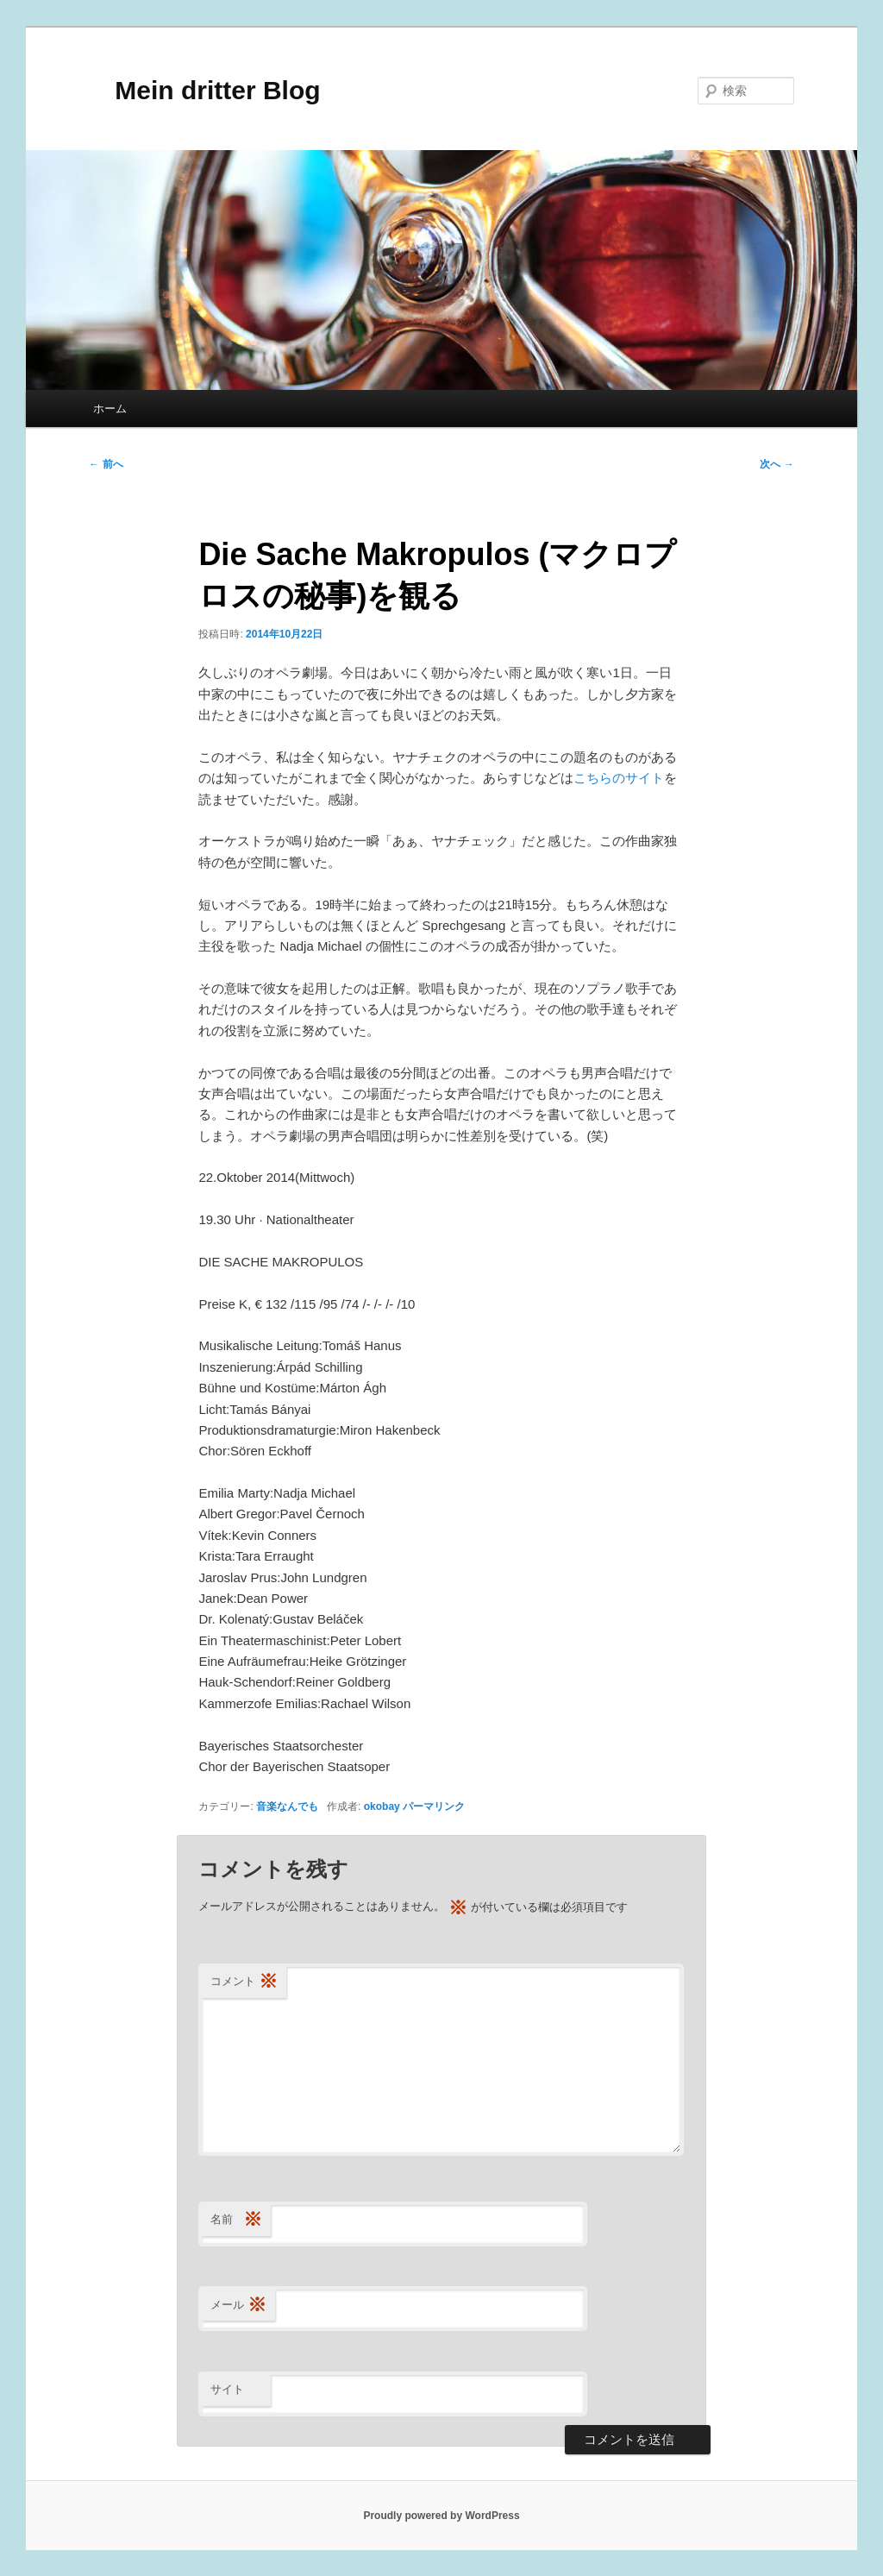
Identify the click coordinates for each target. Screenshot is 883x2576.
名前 (236, 2220)
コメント (244, 1982)
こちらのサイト (618, 777)
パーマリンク (434, 1806)
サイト (227, 2389)
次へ (776, 464)
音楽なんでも (287, 1806)
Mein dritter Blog (204, 90)
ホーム (110, 408)
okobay (382, 1806)
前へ (105, 464)
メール (238, 2305)
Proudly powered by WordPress (441, 2516)
